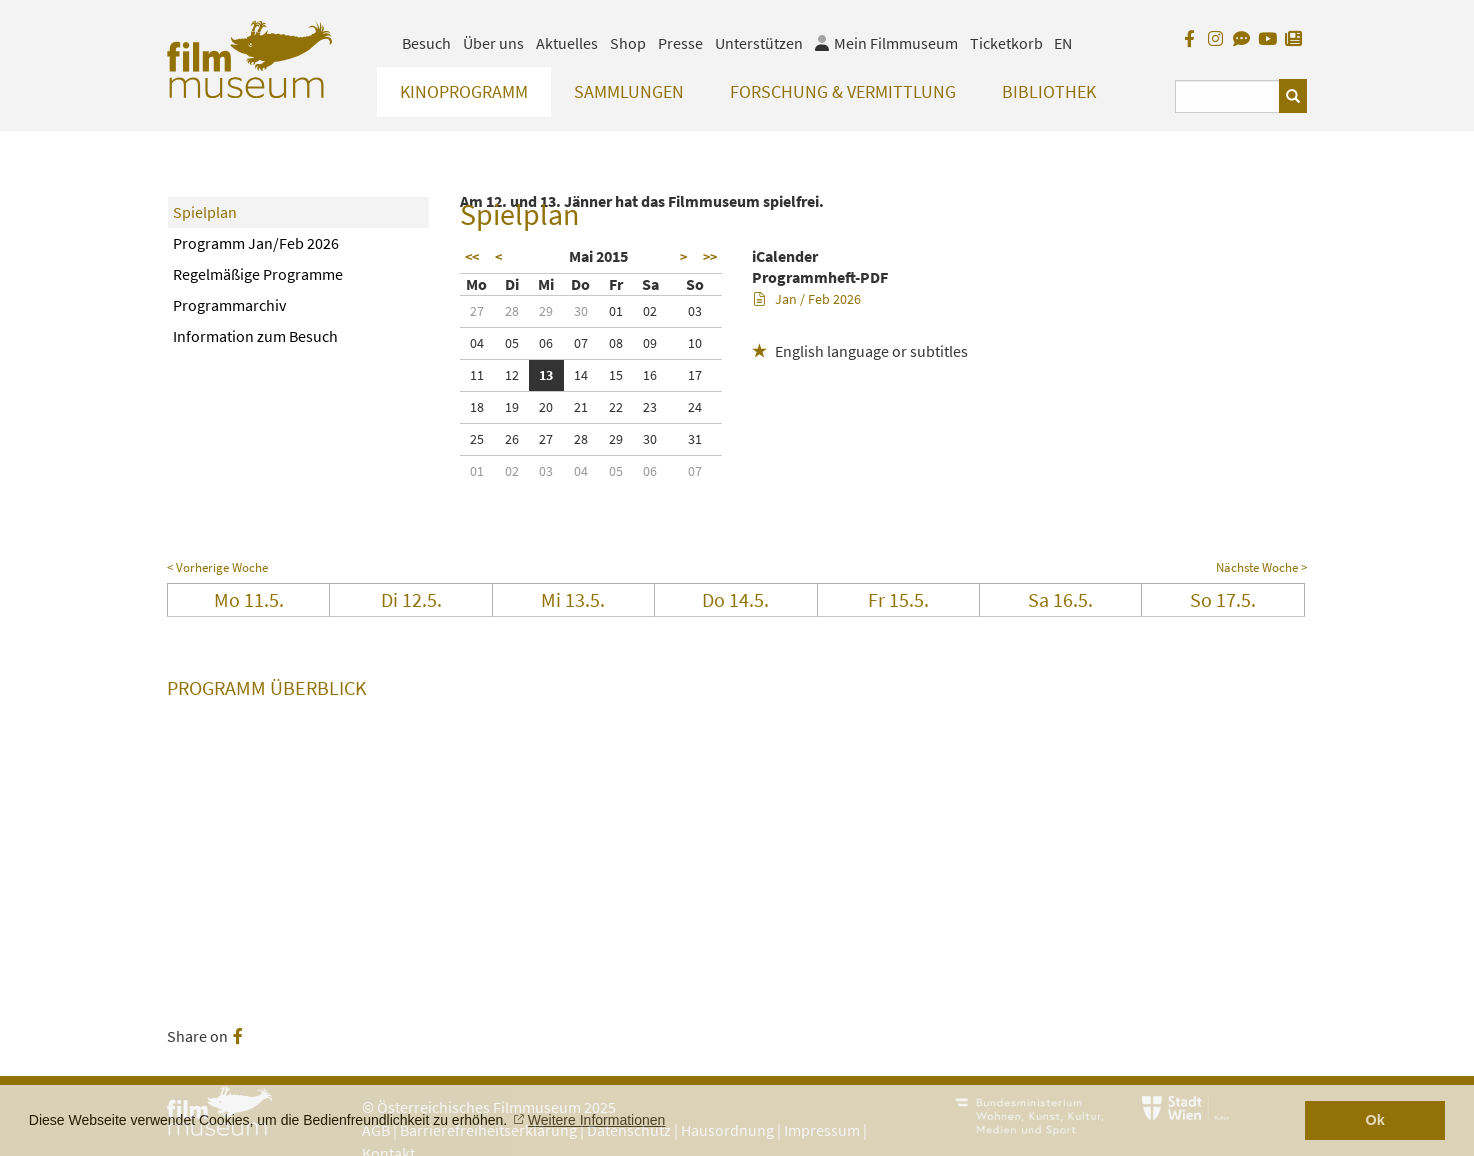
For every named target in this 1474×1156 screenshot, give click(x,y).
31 (695, 439)
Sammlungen (629, 91)
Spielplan (205, 212)
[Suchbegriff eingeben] (1227, 96)
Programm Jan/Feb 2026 (256, 243)
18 (477, 407)
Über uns (493, 43)
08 (616, 343)
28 (512, 311)
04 (477, 343)
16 (650, 375)
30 (581, 311)
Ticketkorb (1006, 43)
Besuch (426, 43)
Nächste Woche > (1261, 567)
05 (512, 343)
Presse (680, 43)
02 (650, 311)
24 (695, 407)
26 (512, 439)
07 (581, 343)
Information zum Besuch (255, 336)
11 (477, 375)
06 (546, 343)
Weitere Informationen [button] (596, 1120)
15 (616, 375)
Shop (628, 43)
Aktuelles (567, 43)
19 (512, 407)
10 (695, 343)
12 (512, 375)
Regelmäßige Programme (258, 274)
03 (695, 311)
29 (546, 311)
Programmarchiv (229, 305)
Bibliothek (1049, 91)
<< (472, 257)
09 (650, 343)
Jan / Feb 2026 (807, 299)
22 (616, 407)
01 (616, 311)
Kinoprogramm (464, 91)
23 (650, 407)
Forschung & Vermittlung (843, 91)
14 (581, 375)
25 (477, 439)
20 (546, 407)
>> (710, 257)
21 (581, 407)
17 (695, 375)
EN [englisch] (1063, 43)
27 (477, 311)
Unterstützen (759, 43)
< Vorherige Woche (217, 567)
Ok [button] (1375, 1120)
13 (546, 375)
